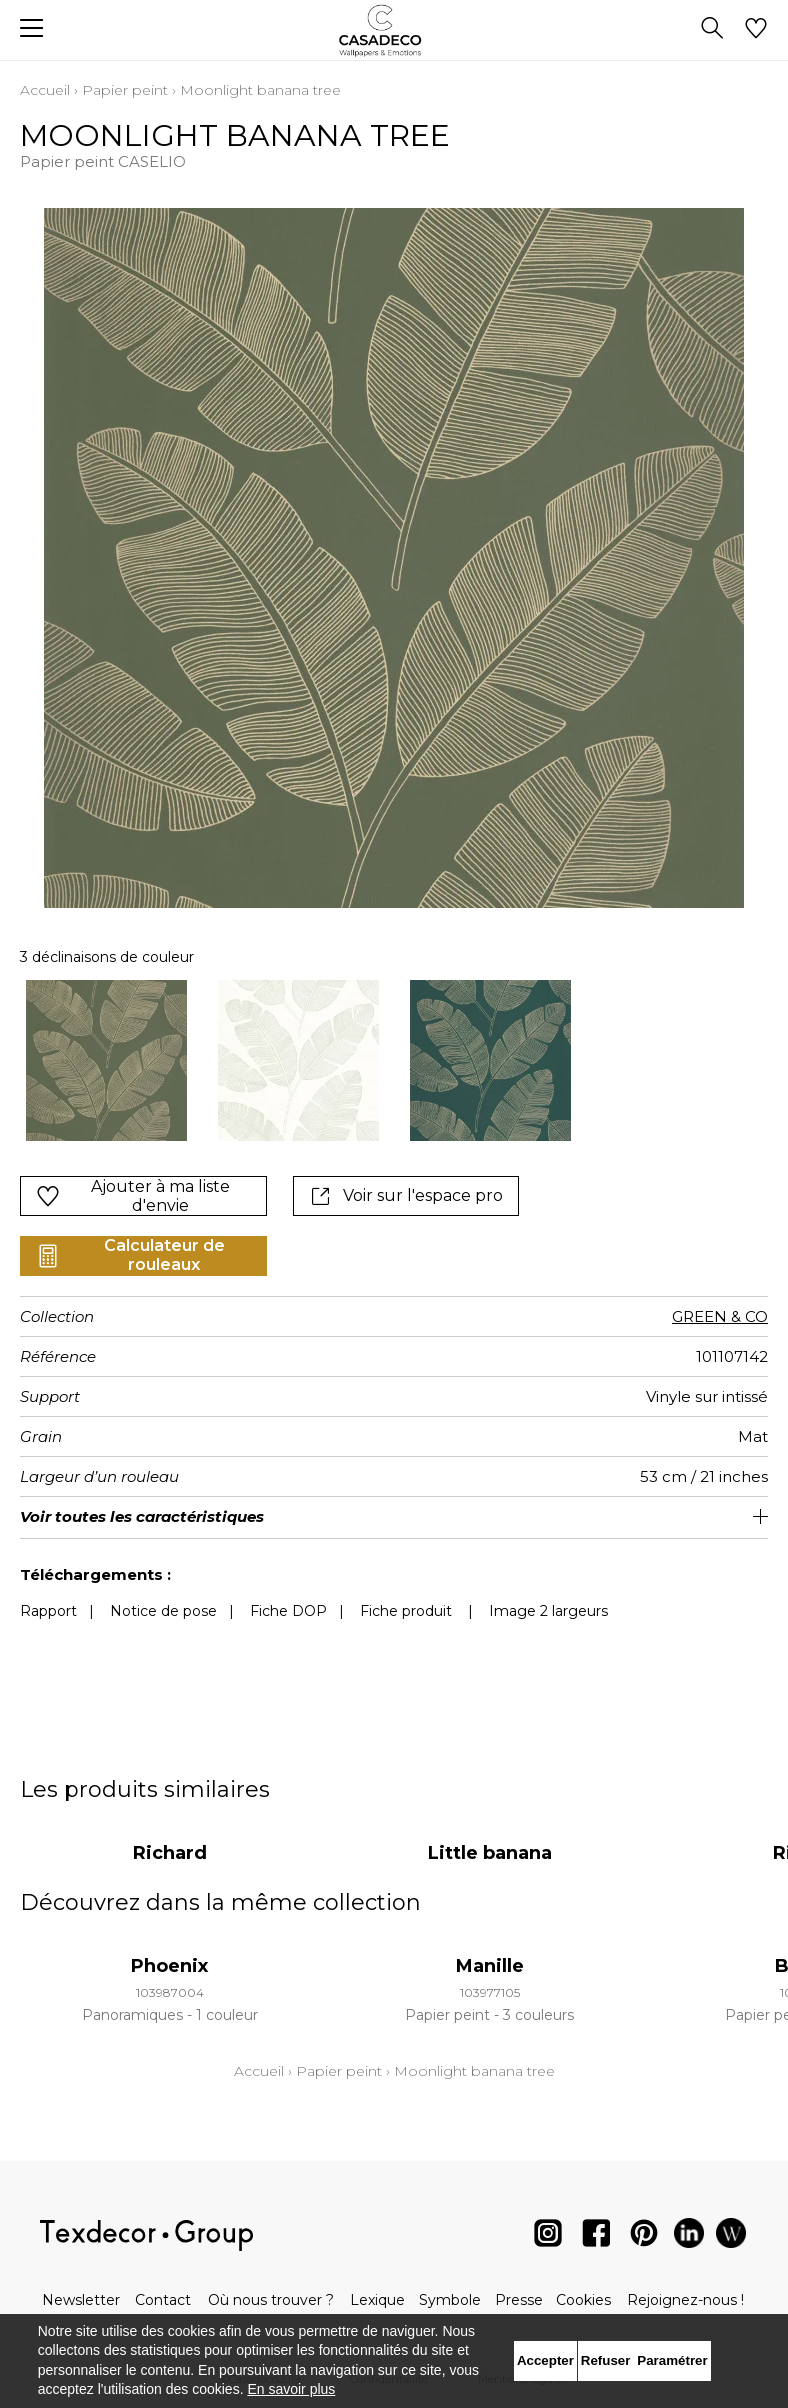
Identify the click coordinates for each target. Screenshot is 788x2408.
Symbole (450, 2300)
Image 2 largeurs (548, 1591)
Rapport (48, 1591)
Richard (170, 1833)
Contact (163, 2300)
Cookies (583, 2300)
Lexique (377, 2300)
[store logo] (394, 30)
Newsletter (81, 2300)
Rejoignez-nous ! (685, 2300)
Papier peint (125, 90)
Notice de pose (163, 1591)
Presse (519, 2300)
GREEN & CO (720, 1296)
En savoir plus (291, 2389)
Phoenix (169, 1946)
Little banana (490, 1833)
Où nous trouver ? (271, 2300)
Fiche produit (406, 1591)
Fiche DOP (288, 1591)
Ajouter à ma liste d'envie (133, 1176)
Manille (490, 1946)
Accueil (45, 90)
